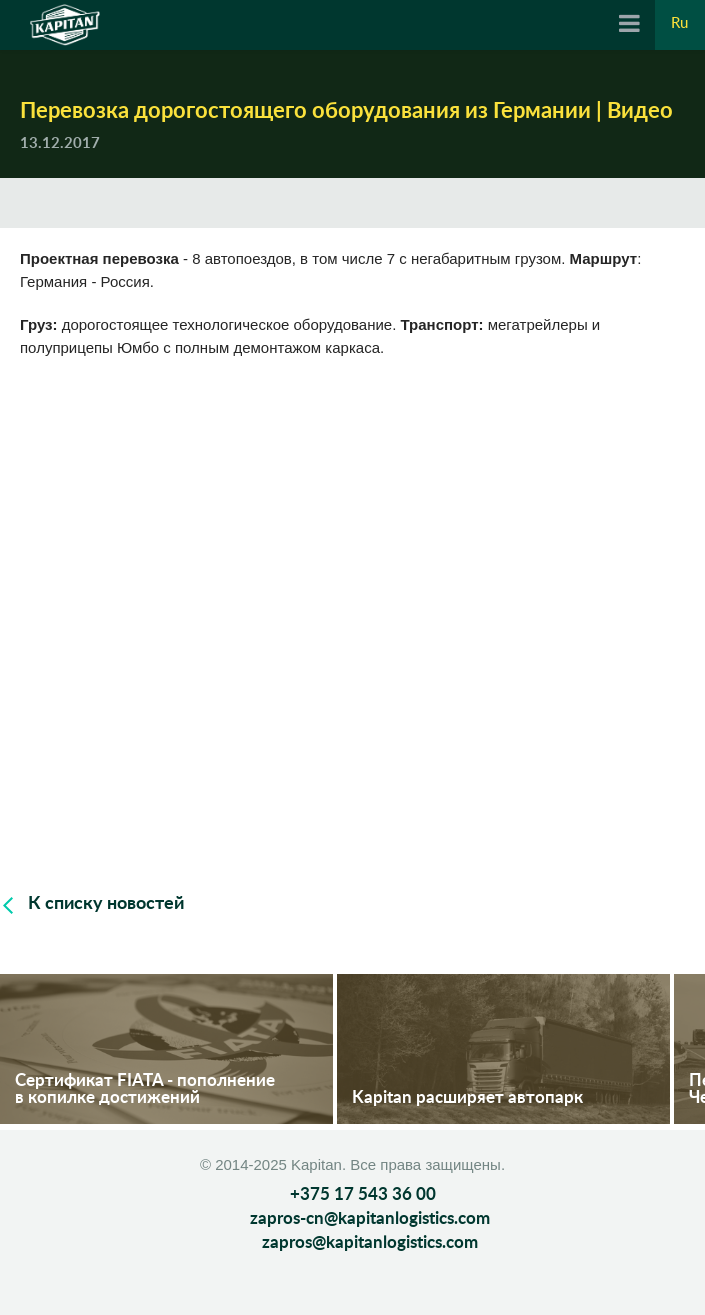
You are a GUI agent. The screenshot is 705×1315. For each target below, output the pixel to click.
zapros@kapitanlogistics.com (370, 1242)
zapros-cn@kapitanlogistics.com (370, 1218)
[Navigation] (629, 25)
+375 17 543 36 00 (363, 1194)
